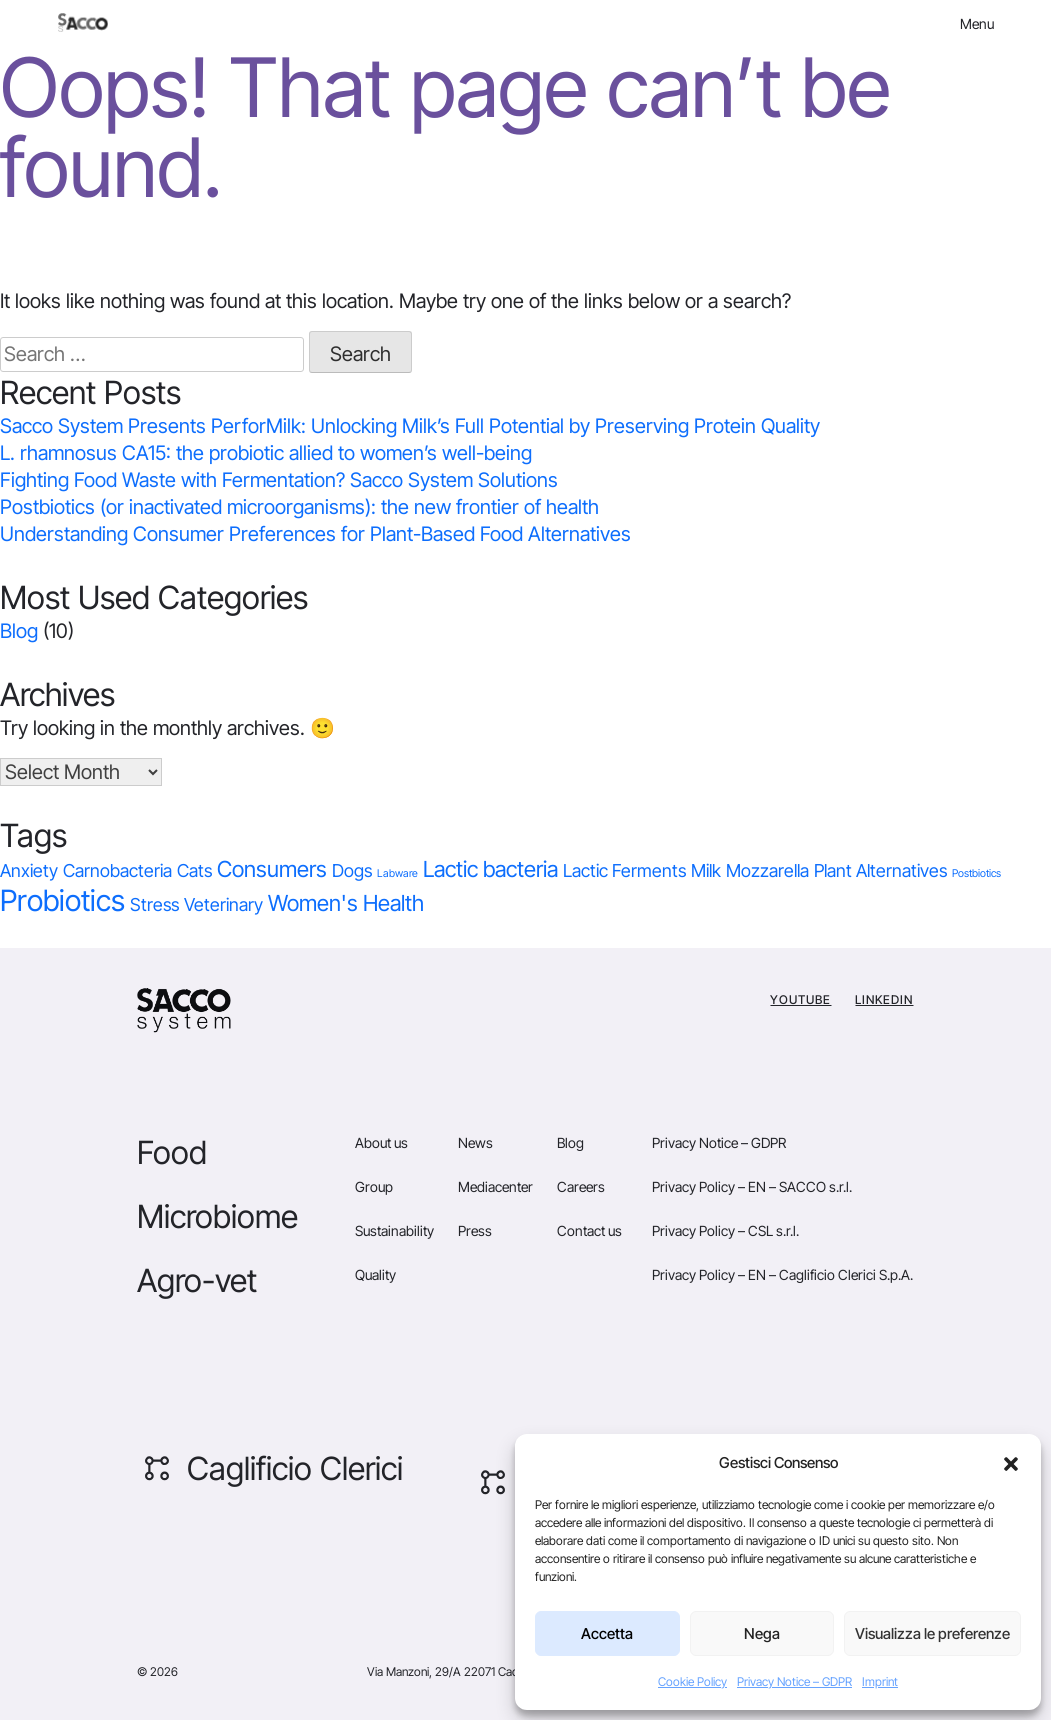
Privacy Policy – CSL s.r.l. (725, 1230)
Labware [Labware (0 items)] (397, 873)
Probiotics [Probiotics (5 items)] (62, 900)
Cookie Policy (692, 1681)
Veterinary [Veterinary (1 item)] (223, 904)
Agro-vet (197, 1280)
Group (374, 1186)
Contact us (589, 1230)
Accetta (607, 1633)
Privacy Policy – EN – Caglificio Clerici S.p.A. (782, 1274)
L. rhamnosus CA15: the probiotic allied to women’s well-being (266, 453)
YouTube (800, 999)
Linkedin (884, 999)
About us (381, 1142)
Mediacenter (495, 1186)
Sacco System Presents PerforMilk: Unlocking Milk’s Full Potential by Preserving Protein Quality (412, 426)
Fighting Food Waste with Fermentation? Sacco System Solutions (279, 480)
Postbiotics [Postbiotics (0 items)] (976, 873)
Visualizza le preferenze (932, 1633)
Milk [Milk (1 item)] (706, 870)
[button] (1011, 1463)
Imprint (880, 1681)
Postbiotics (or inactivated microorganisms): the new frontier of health (299, 507)
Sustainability (394, 1230)
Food (172, 1152)
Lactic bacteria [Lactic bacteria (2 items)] (490, 869)
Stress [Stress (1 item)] (154, 904)
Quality (375, 1274)
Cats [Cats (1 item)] (194, 870)
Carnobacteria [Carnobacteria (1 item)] (117, 870)
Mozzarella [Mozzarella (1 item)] (767, 870)
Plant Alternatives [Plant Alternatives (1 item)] (880, 870)
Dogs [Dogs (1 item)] (352, 870)
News (475, 1142)
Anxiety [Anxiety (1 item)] (29, 870)
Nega (762, 1633)
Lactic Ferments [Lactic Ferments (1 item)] (624, 870)
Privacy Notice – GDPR (794, 1681)
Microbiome (217, 1216)
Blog (19, 631)
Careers (581, 1186)
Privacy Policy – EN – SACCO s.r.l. (752, 1186)
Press (475, 1230)
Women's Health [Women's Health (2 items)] (346, 903)
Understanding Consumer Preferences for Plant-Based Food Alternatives (315, 534)
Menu (977, 23)
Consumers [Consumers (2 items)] (272, 869)
